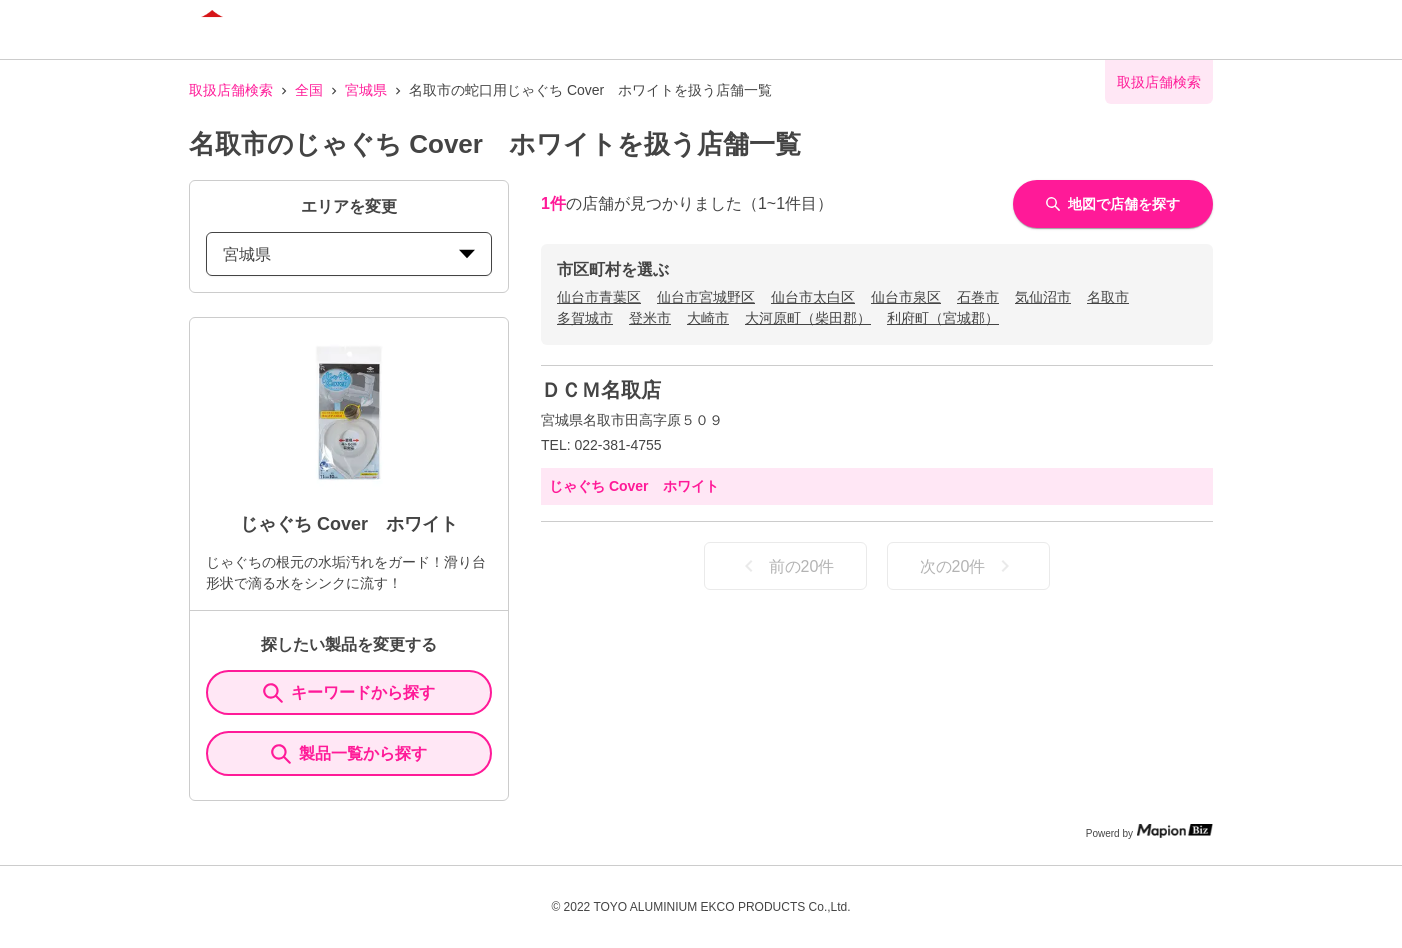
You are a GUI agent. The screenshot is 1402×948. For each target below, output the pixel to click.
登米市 (650, 318)
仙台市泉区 (906, 297)
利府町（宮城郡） (943, 318)
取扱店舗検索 (231, 90)
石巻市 (978, 297)
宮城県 (366, 90)
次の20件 (969, 566)
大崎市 (708, 318)
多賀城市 (585, 318)
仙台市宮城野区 (706, 297)
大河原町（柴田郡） (808, 318)
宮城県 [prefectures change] (349, 254)
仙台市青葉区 (599, 297)
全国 (309, 90)
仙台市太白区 (813, 297)
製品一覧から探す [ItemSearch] (349, 754)
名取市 (1108, 297)
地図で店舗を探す (1113, 204)
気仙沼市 (1043, 297)
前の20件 (786, 566)
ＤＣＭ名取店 (601, 390)
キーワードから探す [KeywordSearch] (349, 693)
